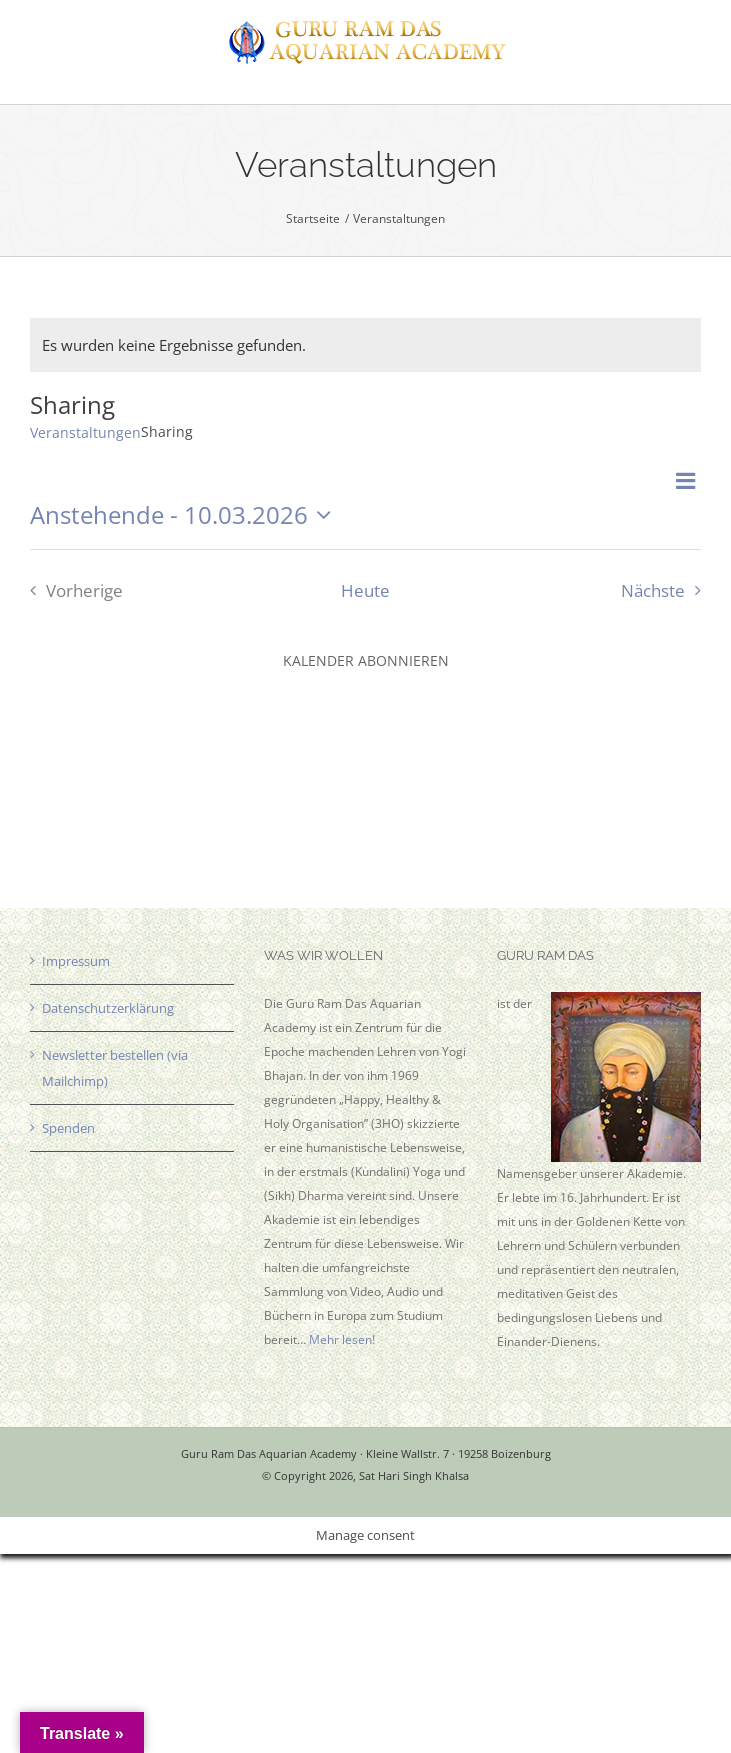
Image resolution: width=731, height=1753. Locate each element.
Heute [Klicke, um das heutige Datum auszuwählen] (365, 590)
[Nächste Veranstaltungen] (666, 590)
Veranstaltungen (85, 432)
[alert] (365, 345)
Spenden (68, 1128)
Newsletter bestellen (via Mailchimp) (115, 1068)
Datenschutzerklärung (108, 1008)
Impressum (76, 961)
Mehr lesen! (342, 1339)
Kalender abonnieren (366, 660)
